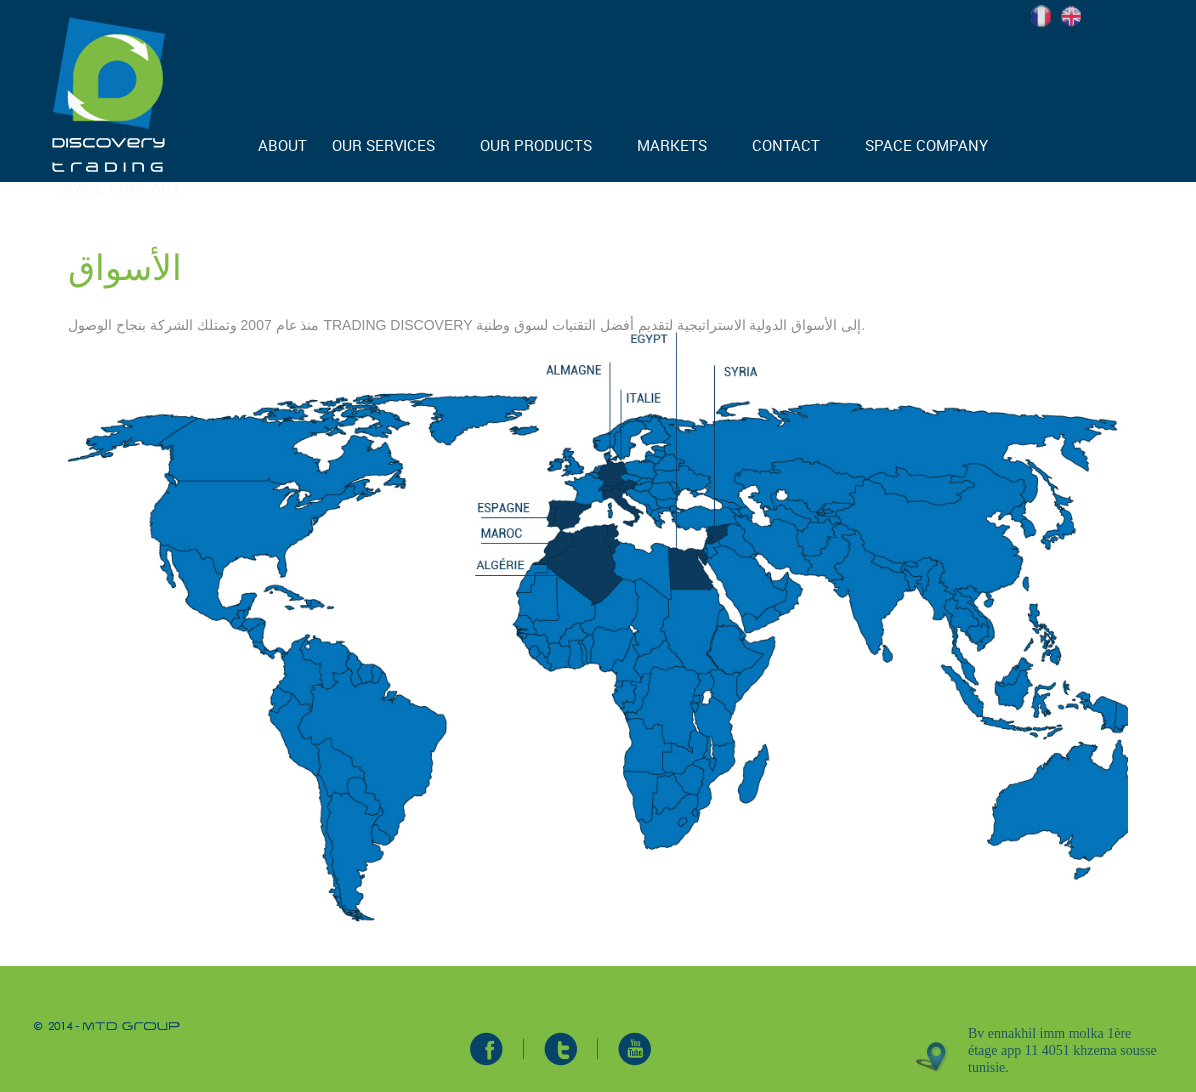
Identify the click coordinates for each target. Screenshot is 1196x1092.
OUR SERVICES (383, 145)
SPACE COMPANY (926, 145)
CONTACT (786, 145)
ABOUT (282, 145)
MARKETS (672, 145)
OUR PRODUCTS (536, 145)
